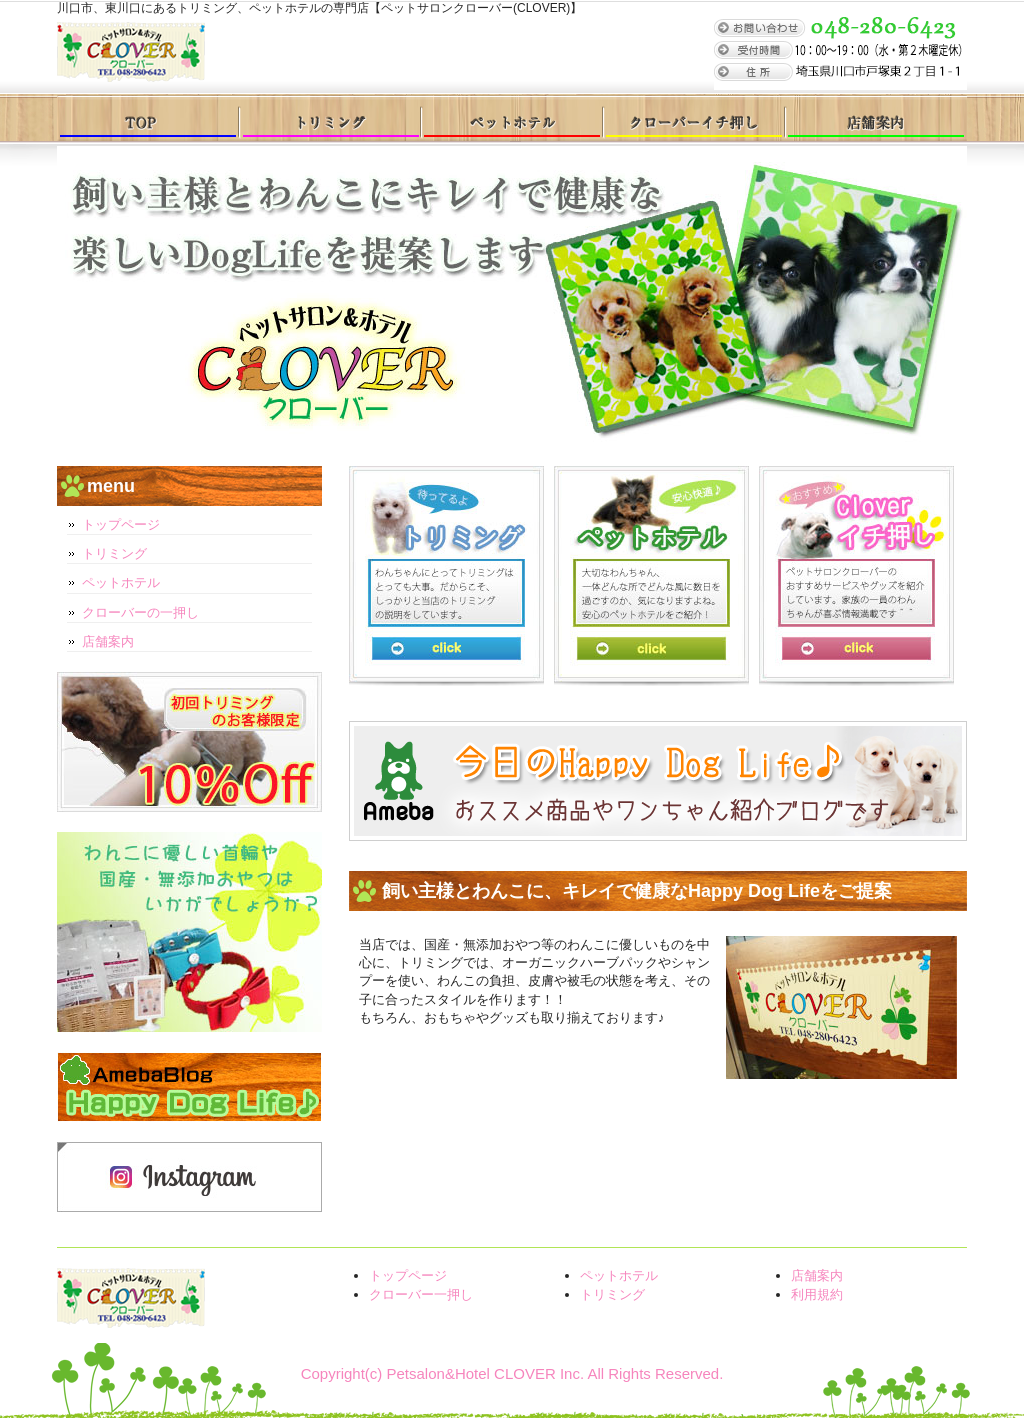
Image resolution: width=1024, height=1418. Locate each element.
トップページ (148, 118)
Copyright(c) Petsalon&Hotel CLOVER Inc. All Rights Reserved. (512, 1373)
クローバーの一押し (140, 612)
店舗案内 (876, 118)
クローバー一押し (694, 118)
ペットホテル (512, 118)
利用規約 (817, 1294)
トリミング (330, 118)
